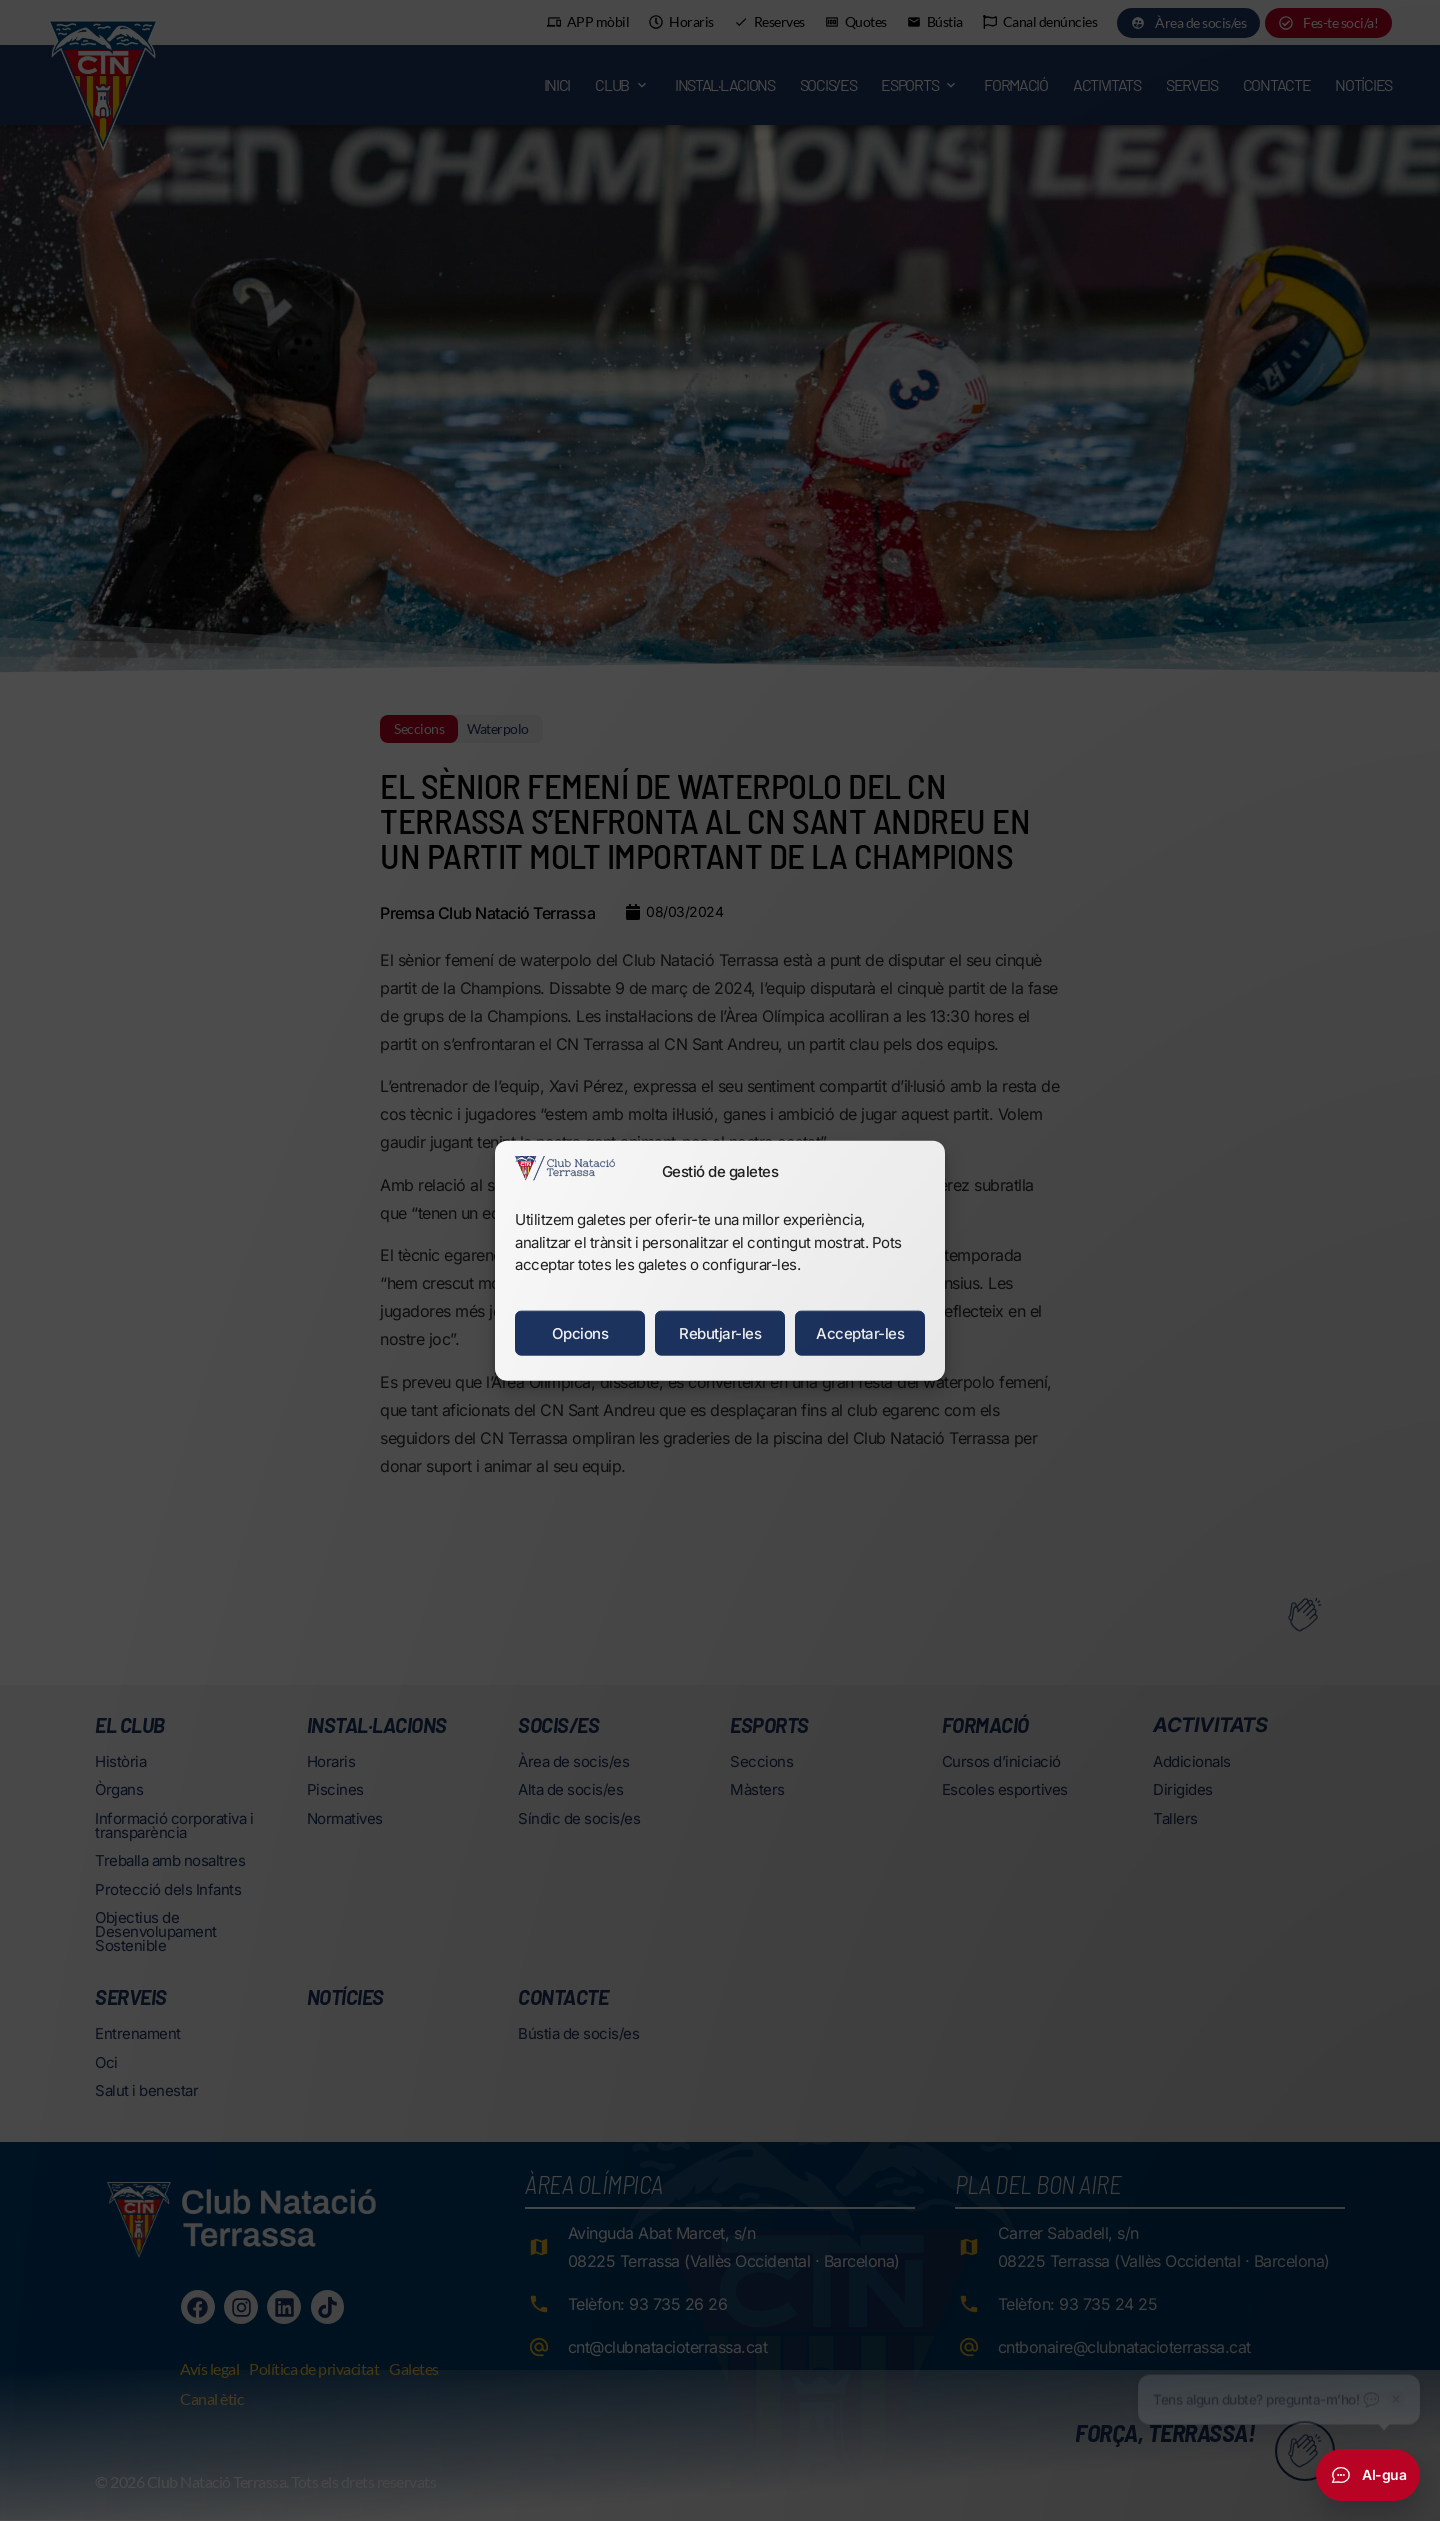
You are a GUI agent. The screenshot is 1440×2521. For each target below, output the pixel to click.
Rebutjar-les (720, 1332)
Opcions (580, 1332)
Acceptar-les (860, 1332)
